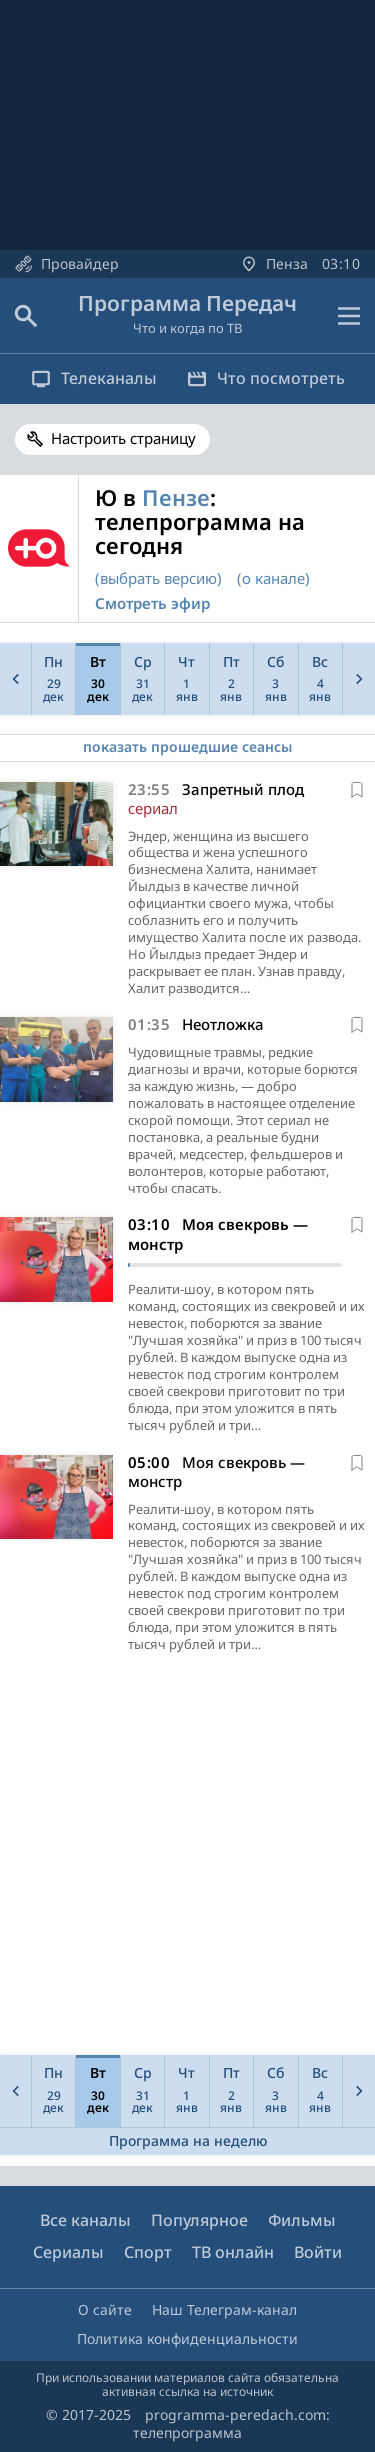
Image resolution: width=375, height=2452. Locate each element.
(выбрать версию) (158, 578)
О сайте (105, 2309)
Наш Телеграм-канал (224, 2309)
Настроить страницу (123, 438)
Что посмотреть (266, 378)
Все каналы (85, 2220)
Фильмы (302, 2220)
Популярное (199, 2220)
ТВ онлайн (233, 2252)
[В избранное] (357, 790)
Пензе (176, 497)
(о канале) (273, 578)
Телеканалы (94, 378)
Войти (318, 2252)
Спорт (148, 2252)
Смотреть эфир (152, 603)
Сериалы (68, 2252)
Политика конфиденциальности (187, 2338)
